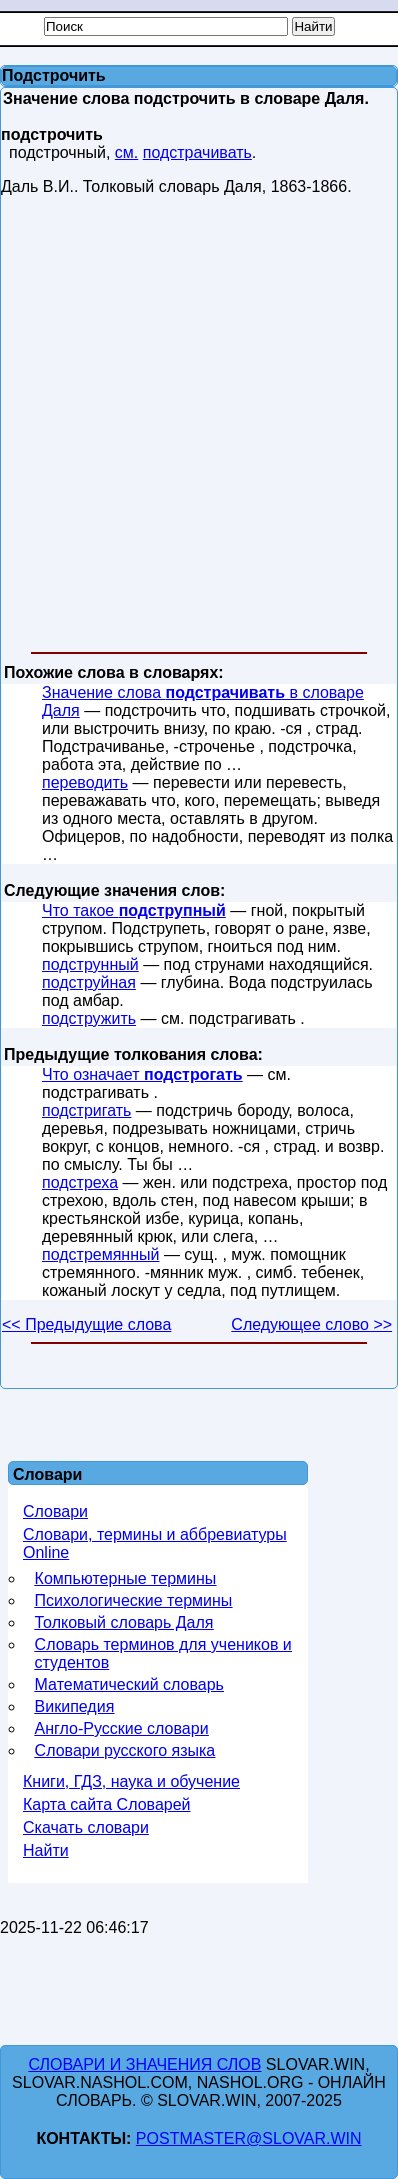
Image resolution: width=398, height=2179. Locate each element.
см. (126, 152)
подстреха (80, 1182)
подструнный (90, 964)
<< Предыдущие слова (86, 1324)
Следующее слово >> (311, 1324)
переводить (85, 782)
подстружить (89, 1018)
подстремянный (100, 1254)
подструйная (89, 982)
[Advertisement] (198, 428)
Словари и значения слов (144, 2064)
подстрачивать (197, 152)
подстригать (86, 1110)
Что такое (134, 910)
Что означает (142, 1074)
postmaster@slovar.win (249, 2138)
